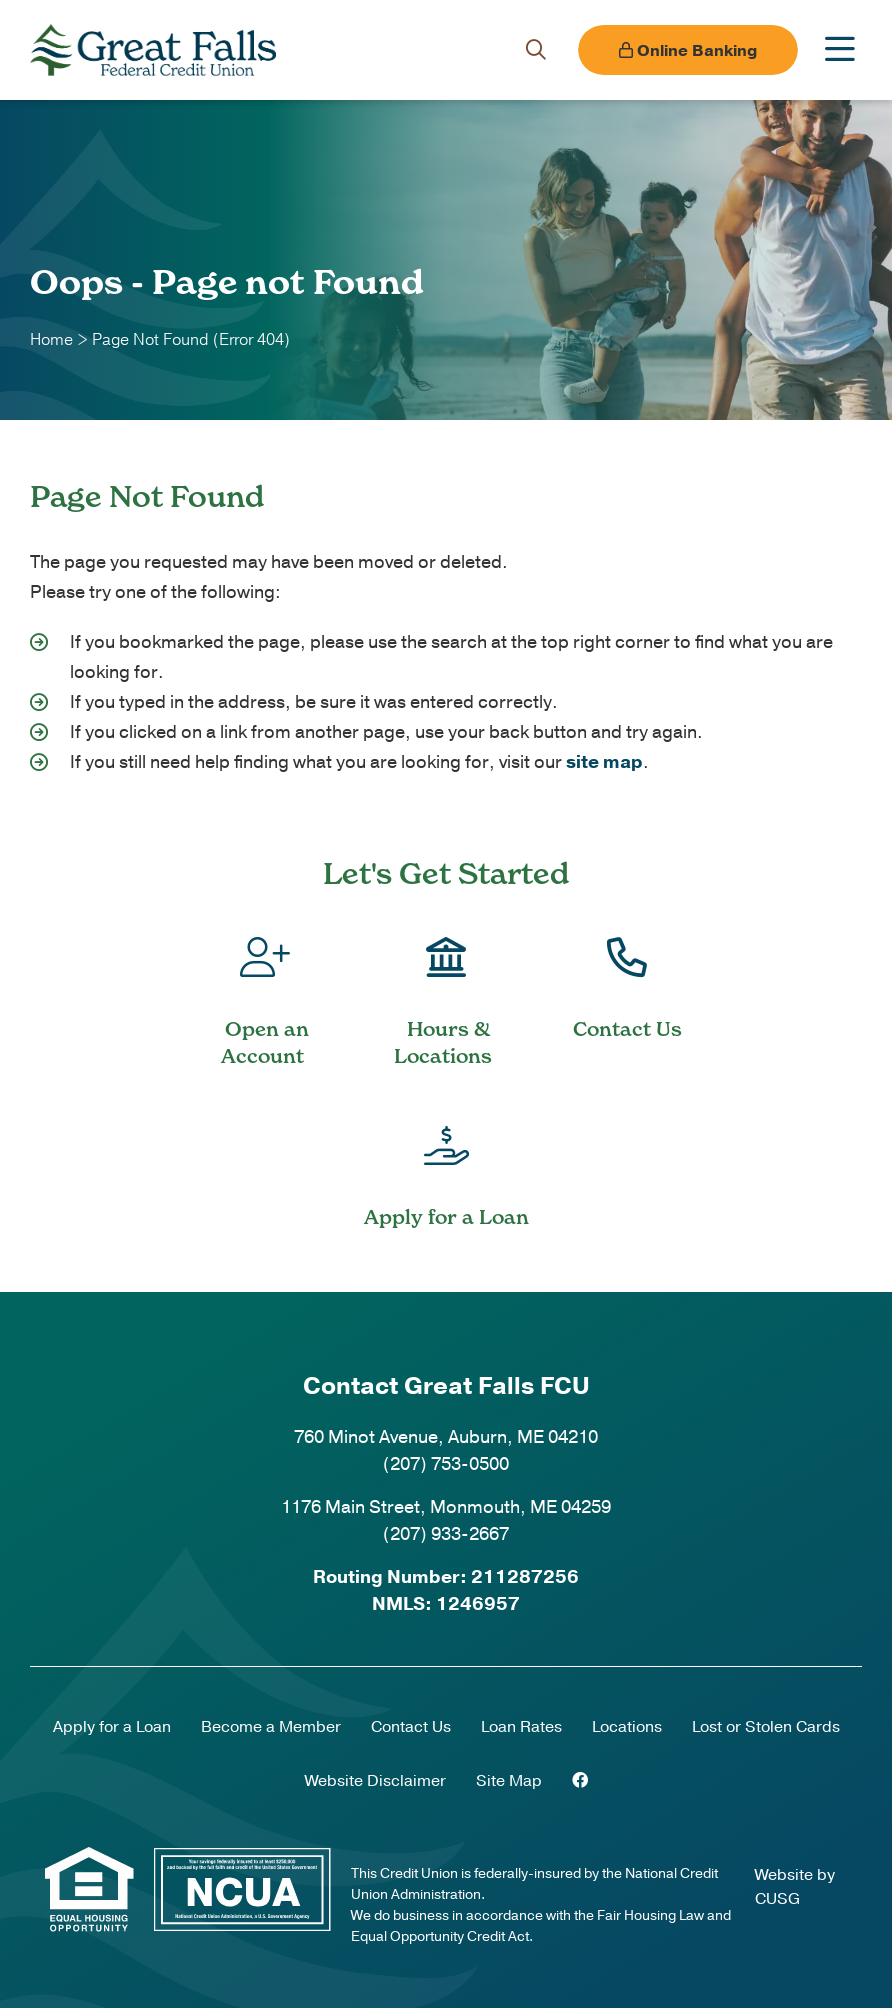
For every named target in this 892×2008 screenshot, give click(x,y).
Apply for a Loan (112, 1727)
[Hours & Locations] (445, 987)
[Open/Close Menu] (840, 50)
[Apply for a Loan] (446, 1162)
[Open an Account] (264, 987)
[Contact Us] (627, 974)
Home (51, 340)
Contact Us (411, 1727)
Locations (627, 1727)
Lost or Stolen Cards (766, 1727)
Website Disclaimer (375, 1781)
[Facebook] (580, 1781)
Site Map (509, 1781)
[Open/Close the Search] (536, 50)
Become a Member (271, 1727)
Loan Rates (521, 1727)
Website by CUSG (795, 1887)
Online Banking (688, 51)
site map (604, 762)
